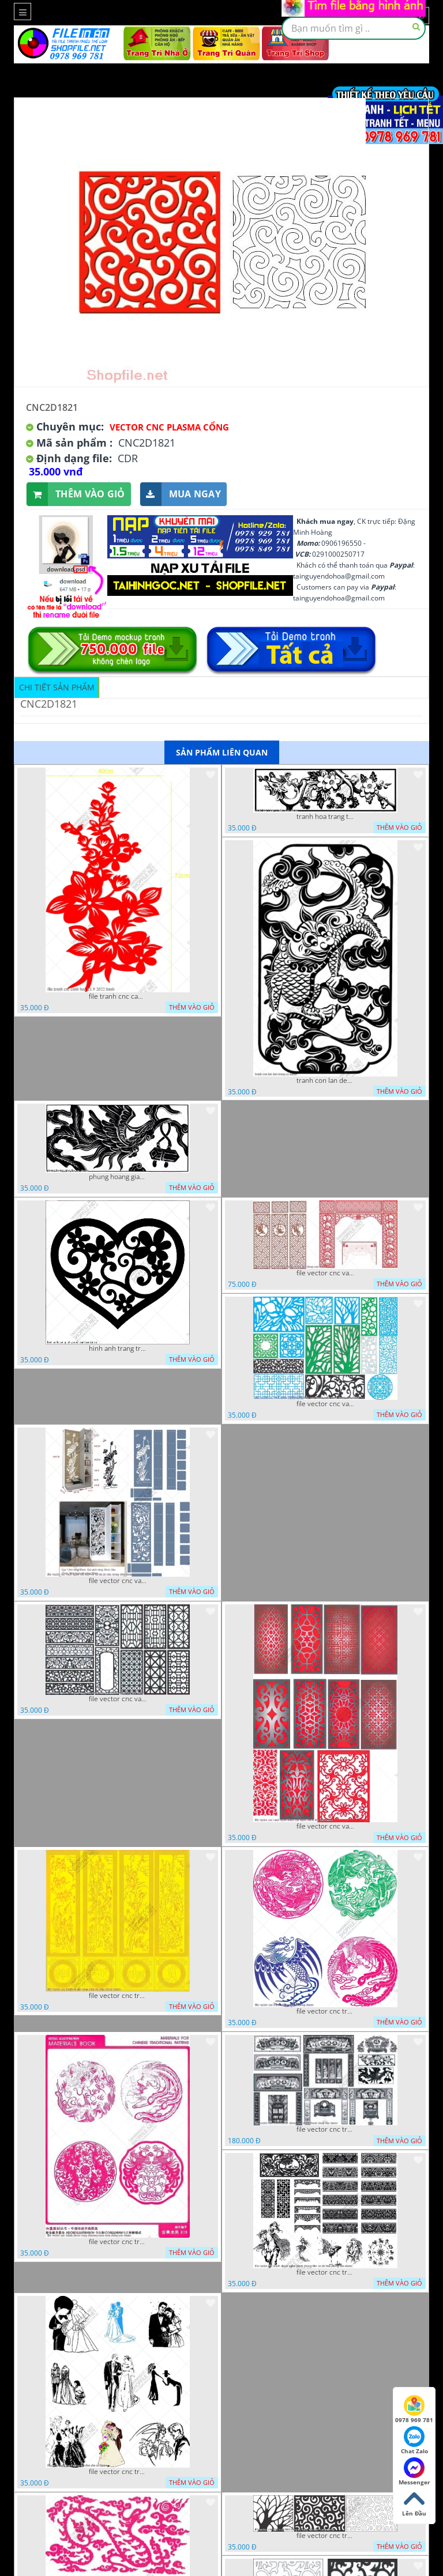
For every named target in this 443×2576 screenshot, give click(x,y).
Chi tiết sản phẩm (57, 687)
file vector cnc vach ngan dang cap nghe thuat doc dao (325, 1826)
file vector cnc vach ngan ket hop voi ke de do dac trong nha (118, 1581)
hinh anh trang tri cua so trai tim (118, 1348)
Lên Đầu (414, 2502)
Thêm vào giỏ (76, 494)
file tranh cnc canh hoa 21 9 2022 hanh (118, 996)
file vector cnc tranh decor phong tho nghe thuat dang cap (325, 2129)
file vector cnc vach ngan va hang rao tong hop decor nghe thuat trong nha (325, 1404)
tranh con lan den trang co (325, 1081)
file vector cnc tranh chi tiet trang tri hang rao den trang (325, 2536)
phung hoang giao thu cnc (118, 1177)
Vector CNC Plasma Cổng (169, 427)
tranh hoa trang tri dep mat (325, 817)
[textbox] (353, 28)
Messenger (414, 2471)
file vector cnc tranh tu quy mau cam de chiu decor (118, 1996)
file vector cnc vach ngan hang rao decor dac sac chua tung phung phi (118, 1699)
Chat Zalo (414, 2440)
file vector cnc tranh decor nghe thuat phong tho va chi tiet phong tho (325, 2272)
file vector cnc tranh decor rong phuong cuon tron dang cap (118, 2242)
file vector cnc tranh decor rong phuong (325, 2011)
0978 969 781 (414, 2409)
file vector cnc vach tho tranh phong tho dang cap (325, 1273)
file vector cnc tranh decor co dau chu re (118, 2472)
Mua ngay (180, 494)
